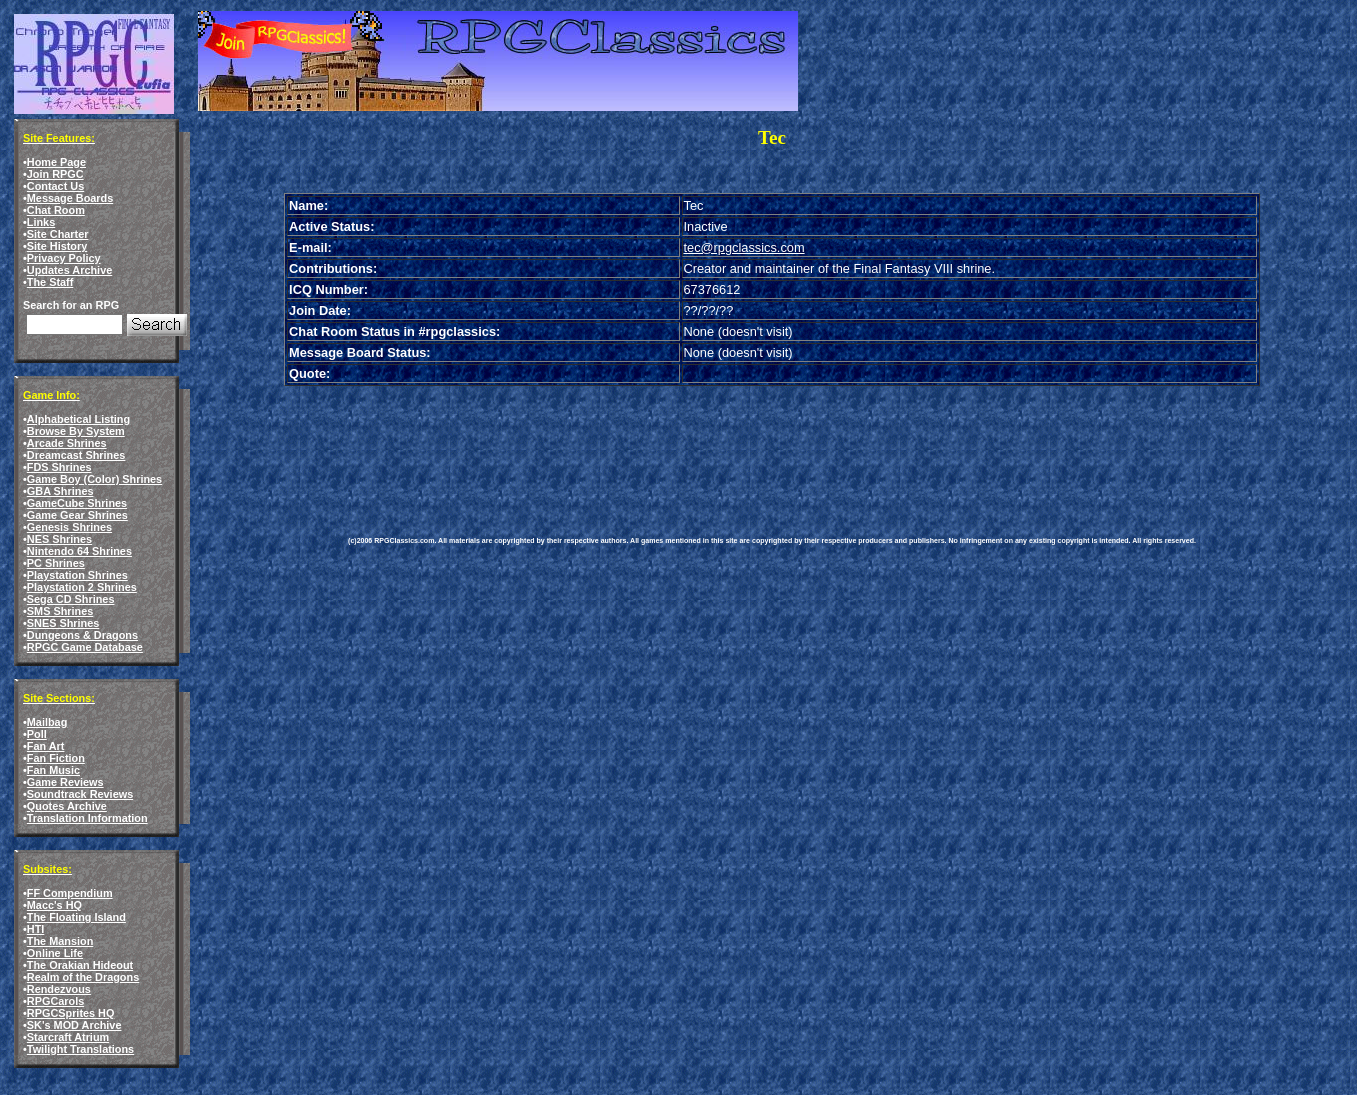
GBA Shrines (60, 491)
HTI (36, 929)
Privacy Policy (64, 258)
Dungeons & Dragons (82, 635)
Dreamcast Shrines (76, 455)
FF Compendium (70, 893)
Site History (57, 246)
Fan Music (53, 770)
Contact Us (55, 186)
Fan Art (46, 746)
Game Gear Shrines (77, 515)
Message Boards (70, 198)
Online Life (55, 953)
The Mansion (60, 941)
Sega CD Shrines (71, 599)
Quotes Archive (67, 806)
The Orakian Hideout (80, 965)
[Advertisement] (712, 446)
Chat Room (56, 210)
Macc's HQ (54, 905)
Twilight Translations (80, 1049)
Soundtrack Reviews (80, 794)
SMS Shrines (60, 611)
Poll (37, 734)
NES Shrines (59, 539)
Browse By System (76, 431)
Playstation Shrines (77, 575)
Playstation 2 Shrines (82, 587)
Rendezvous (59, 989)
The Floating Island (76, 917)
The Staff (50, 282)
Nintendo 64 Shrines (79, 551)
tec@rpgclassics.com (744, 247)
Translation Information (87, 818)
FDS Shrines (59, 467)
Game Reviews (65, 782)
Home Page (56, 162)
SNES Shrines (63, 623)
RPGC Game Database (85, 647)
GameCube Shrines (77, 503)
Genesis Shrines (69, 527)
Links (41, 222)
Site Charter (58, 234)
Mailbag (47, 722)
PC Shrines (56, 563)
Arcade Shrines (67, 443)
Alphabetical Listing (78, 419)
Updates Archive (69, 270)
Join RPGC (55, 174)
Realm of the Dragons (83, 977)
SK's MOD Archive (74, 1025)
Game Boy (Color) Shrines (94, 479)
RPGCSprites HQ (71, 1013)
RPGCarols (55, 1001)
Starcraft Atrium (68, 1037)
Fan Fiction (56, 758)
